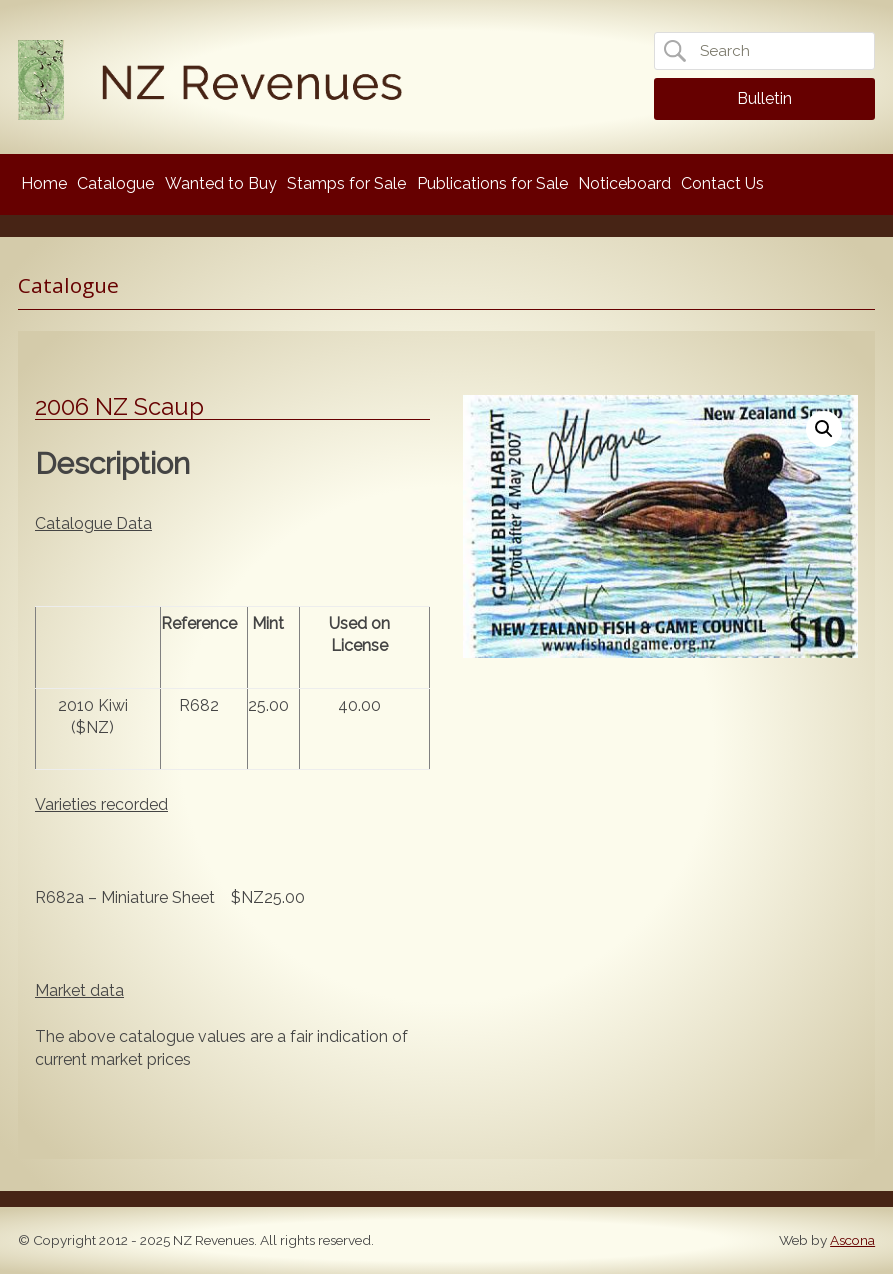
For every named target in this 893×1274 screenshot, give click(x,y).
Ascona (852, 1240)
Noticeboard (624, 183)
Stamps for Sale (346, 183)
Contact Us (722, 183)
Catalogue (115, 183)
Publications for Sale (492, 183)
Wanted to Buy (221, 183)
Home (44, 183)
